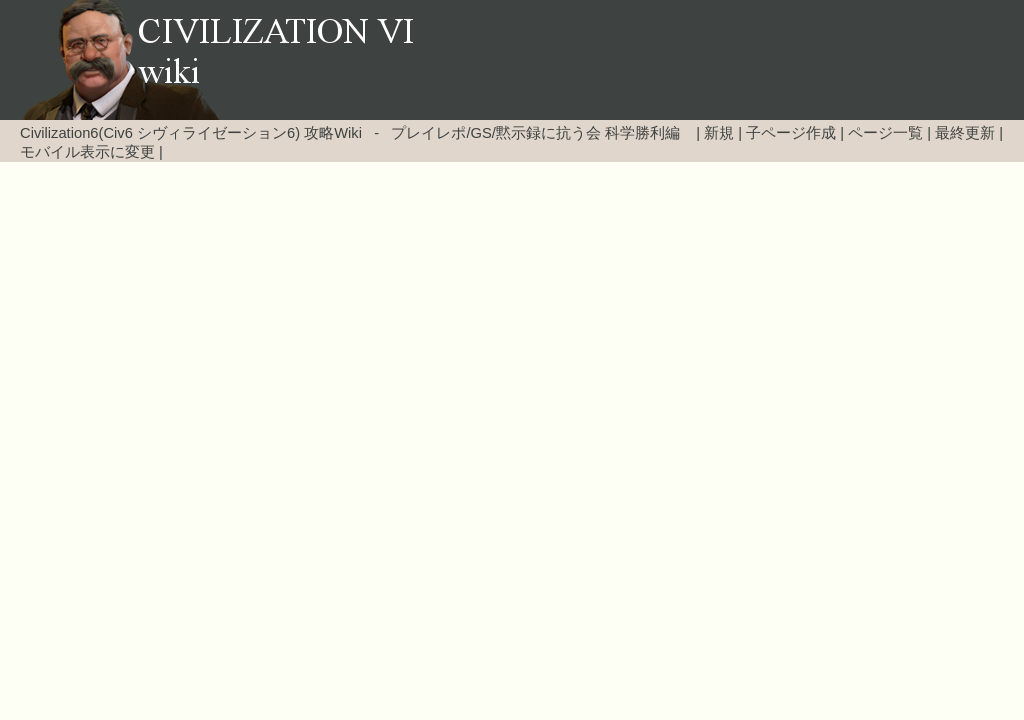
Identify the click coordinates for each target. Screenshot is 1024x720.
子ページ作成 (791, 133)
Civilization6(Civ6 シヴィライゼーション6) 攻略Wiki (191, 133)
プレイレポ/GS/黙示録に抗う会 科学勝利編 (535, 133)
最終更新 (965, 133)
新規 (719, 133)
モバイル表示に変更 (87, 152)
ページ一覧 (885, 133)
